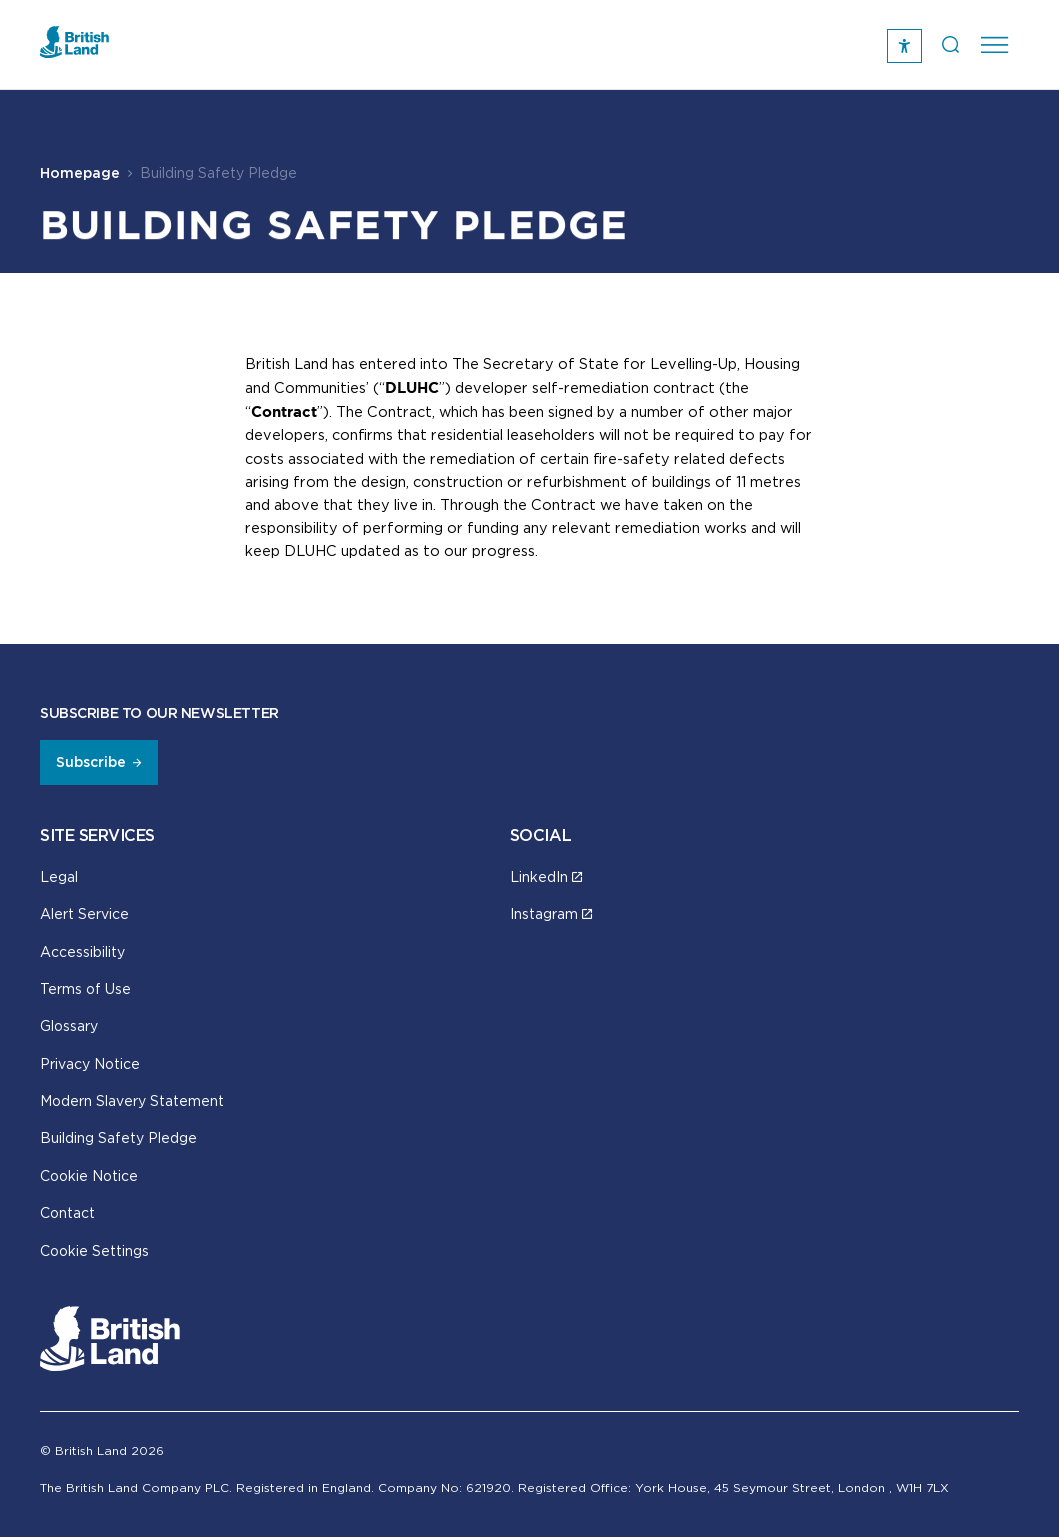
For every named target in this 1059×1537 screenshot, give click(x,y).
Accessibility (82, 951)
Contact (67, 1212)
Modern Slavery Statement (132, 1100)
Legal (59, 876)
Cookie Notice (89, 1175)
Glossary (69, 1025)
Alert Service (84, 913)
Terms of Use (85, 988)
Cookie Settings (94, 1250)
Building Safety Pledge (118, 1137)
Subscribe (91, 762)
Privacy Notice (90, 1063)
